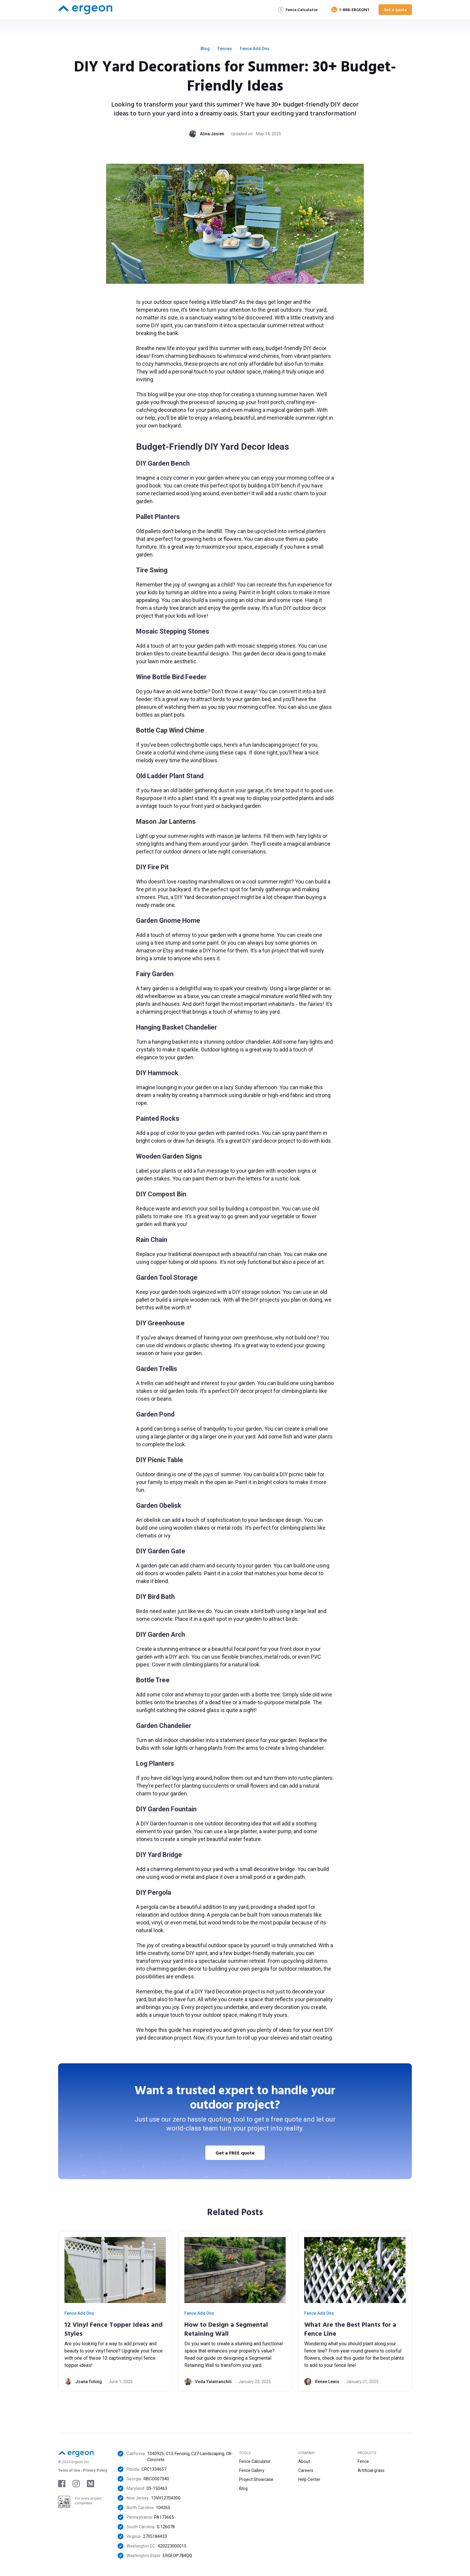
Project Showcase (256, 2479)
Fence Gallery (251, 2470)
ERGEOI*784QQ (177, 2555)
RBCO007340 (156, 2478)
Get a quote (395, 9)
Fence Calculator (255, 2461)
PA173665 (164, 2517)
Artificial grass (371, 2470)
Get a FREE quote (235, 2152)
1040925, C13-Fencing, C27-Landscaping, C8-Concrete (190, 2456)
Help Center (309, 2479)
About (304, 2461)
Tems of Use (69, 2470)
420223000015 (172, 2546)
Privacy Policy (95, 2470)
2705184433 (155, 2536)
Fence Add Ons (254, 48)
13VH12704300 (165, 2498)
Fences (225, 48)
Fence (363, 2461)
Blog (205, 48)
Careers (305, 2470)
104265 (163, 2507)
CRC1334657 (153, 2469)
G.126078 (166, 2526)
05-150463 (157, 2488)
